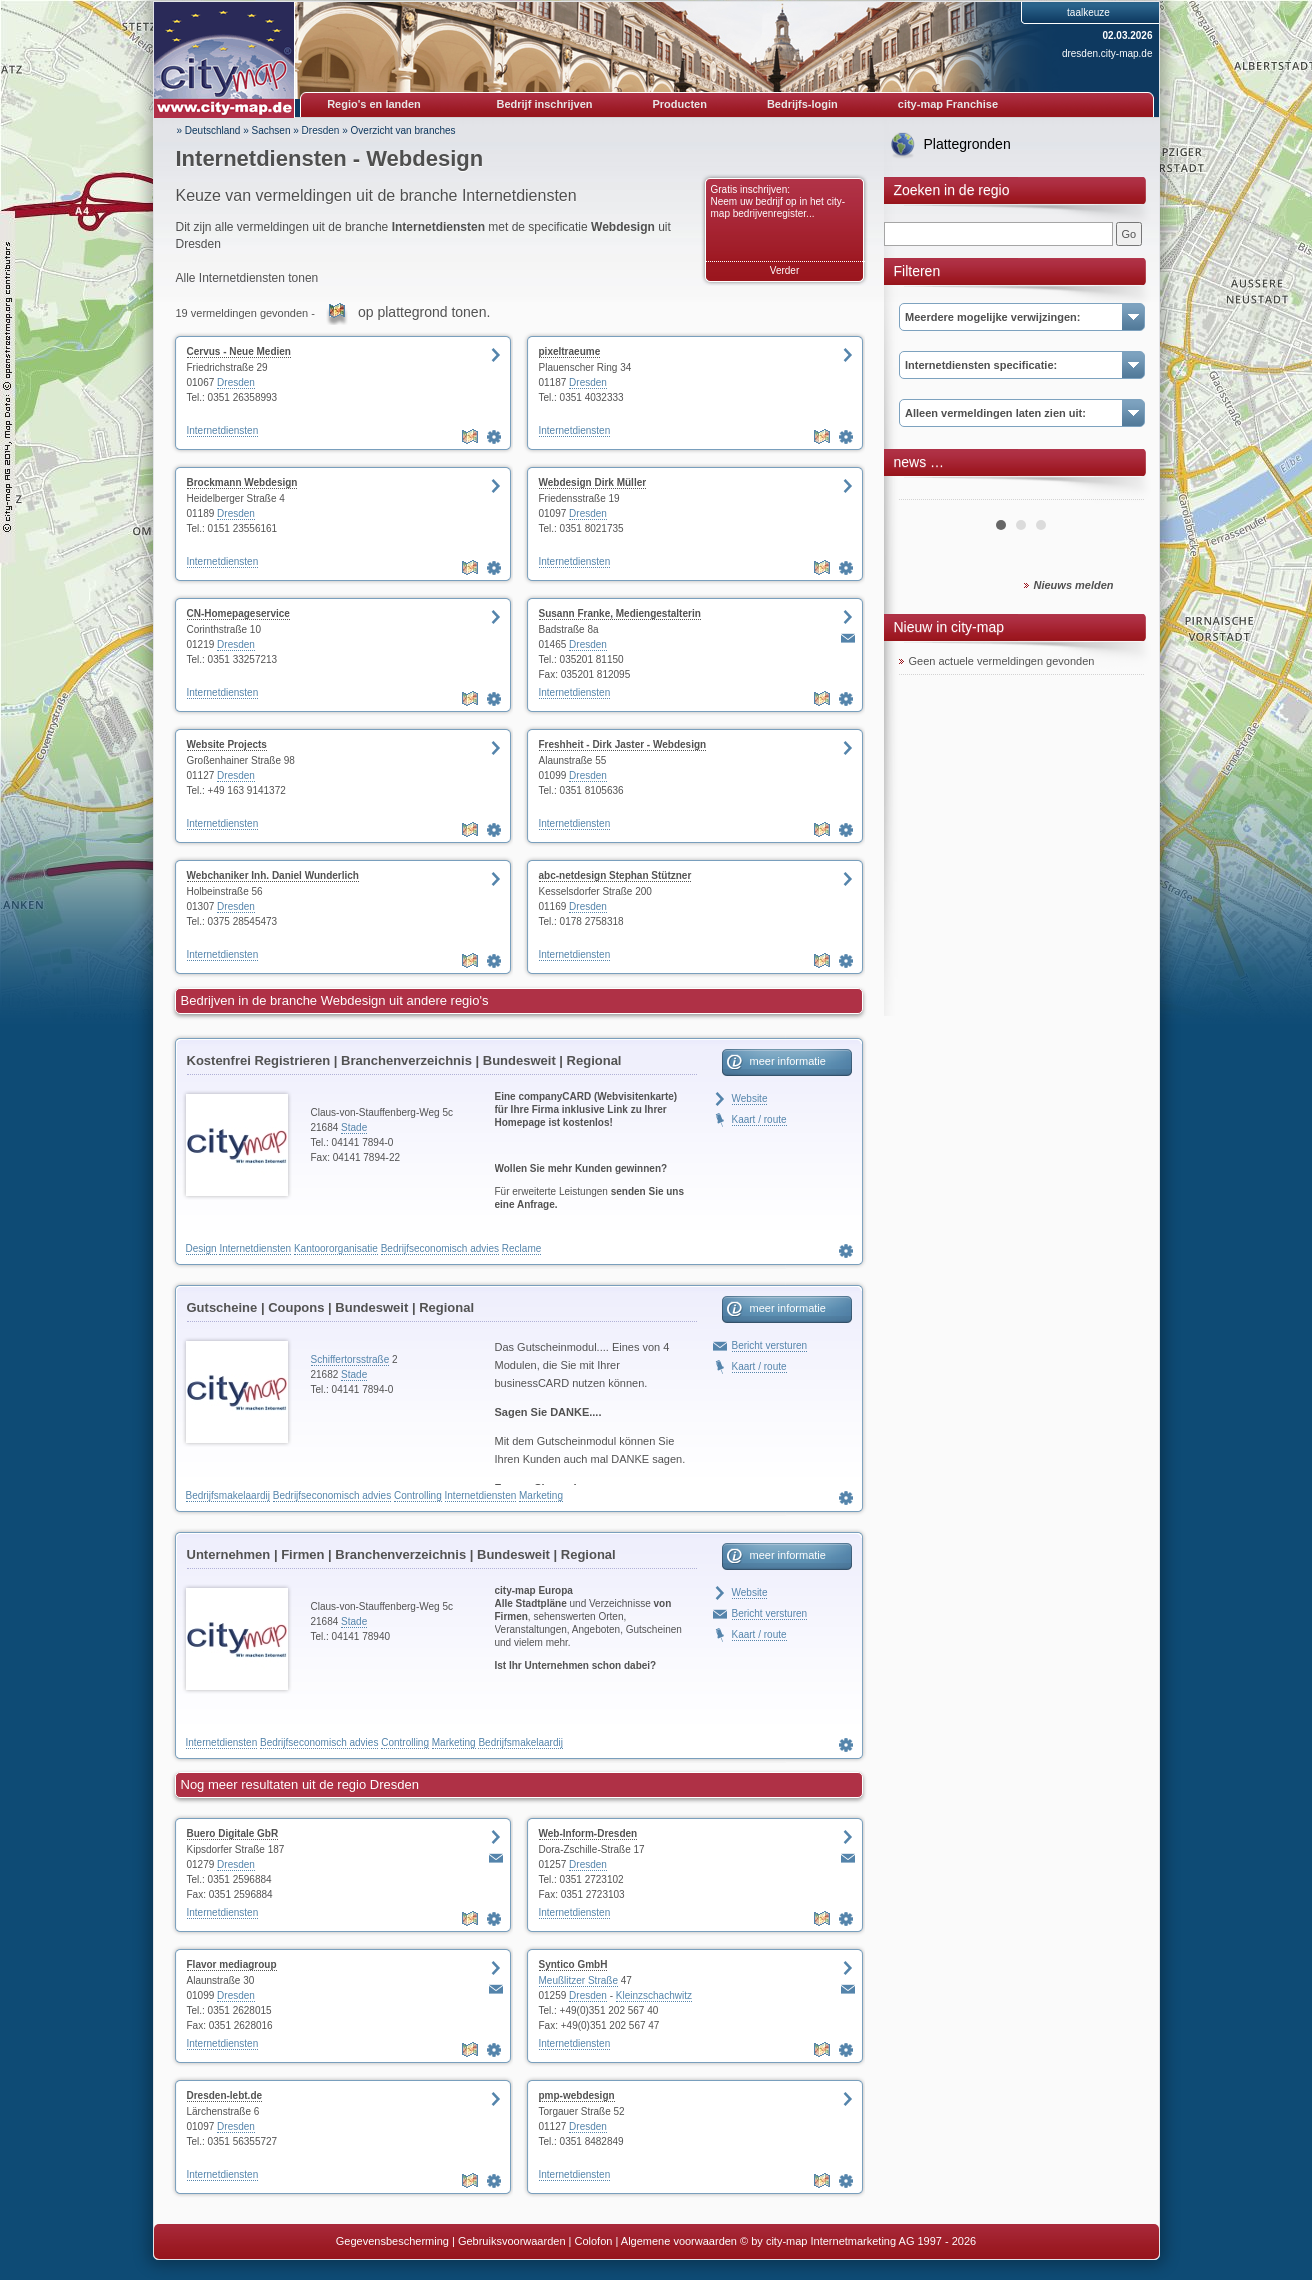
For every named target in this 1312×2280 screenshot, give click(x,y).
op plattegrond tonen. (424, 312)
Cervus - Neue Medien (239, 351)
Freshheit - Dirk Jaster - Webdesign (623, 744)
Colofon (594, 2241)
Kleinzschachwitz (654, 1995)
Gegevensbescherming (392, 2241)
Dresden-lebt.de (225, 2095)
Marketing (541, 1495)
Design (201, 1248)
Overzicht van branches (403, 130)
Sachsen (271, 130)
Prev (925, 492)
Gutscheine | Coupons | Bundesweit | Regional (331, 1307)
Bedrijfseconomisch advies (440, 1248)
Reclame (521, 1248)
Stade (354, 1127)
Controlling (418, 1495)
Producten (679, 104)
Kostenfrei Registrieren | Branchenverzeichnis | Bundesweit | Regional (404, 1060)
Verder (784, 270)
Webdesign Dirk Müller (593, 482)
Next (1118, 492)
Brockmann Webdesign (242, 482)
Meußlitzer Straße (578, 1980)
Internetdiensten (223, 430)
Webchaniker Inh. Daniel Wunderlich (273, 875)
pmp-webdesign (577, 2095)
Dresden (321, 130)
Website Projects (227, 744)
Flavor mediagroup (232, 1964)
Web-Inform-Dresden (588, 1833)
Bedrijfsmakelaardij (228, 1495)
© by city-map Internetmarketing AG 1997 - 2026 (858, 2241)
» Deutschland (209, 130)
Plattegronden (967, 144)
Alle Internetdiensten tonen (247, 278)
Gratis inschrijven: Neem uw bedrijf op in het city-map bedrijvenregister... (778, 201)
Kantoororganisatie (336, 1248)
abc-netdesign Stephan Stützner (615, 875)
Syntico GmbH (573, 1964)
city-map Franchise (948, 104)
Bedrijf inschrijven (545, 104)
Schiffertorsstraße (350, 1359)
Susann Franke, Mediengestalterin (620, 613)
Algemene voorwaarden (679, 2241)
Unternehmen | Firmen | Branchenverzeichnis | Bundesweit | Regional (401, 1554)
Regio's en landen (374, 104)
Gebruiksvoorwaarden (512, 2241)
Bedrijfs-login (802, 104)
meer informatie (788, 1061)
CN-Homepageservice (238, 613)
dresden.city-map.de (1107, 53)
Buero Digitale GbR (233, 1833)
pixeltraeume (570, 351)
